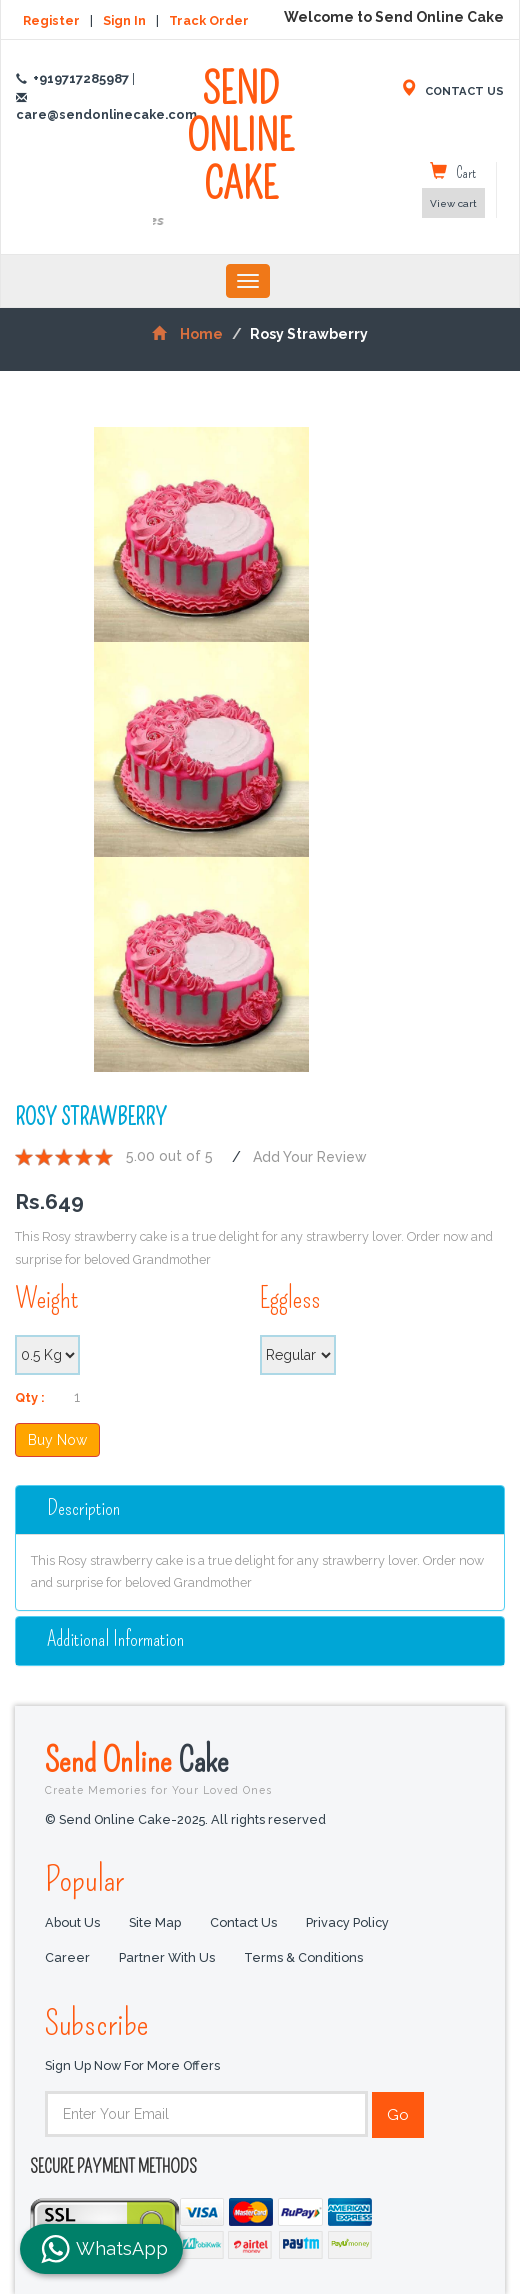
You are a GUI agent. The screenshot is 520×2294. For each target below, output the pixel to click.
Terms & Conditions (303, 1958)
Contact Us (243, 1923)
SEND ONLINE (241, 149)
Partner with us (167, 1958)
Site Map (155, 1923)
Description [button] (83, 1508)
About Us (72, 1923)
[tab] (260, 1510)
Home (187, 334)
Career (67, 1958)
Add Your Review (310, 1157)
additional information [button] (115, 1639)
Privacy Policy (347, 1923)
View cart (453, 203)
